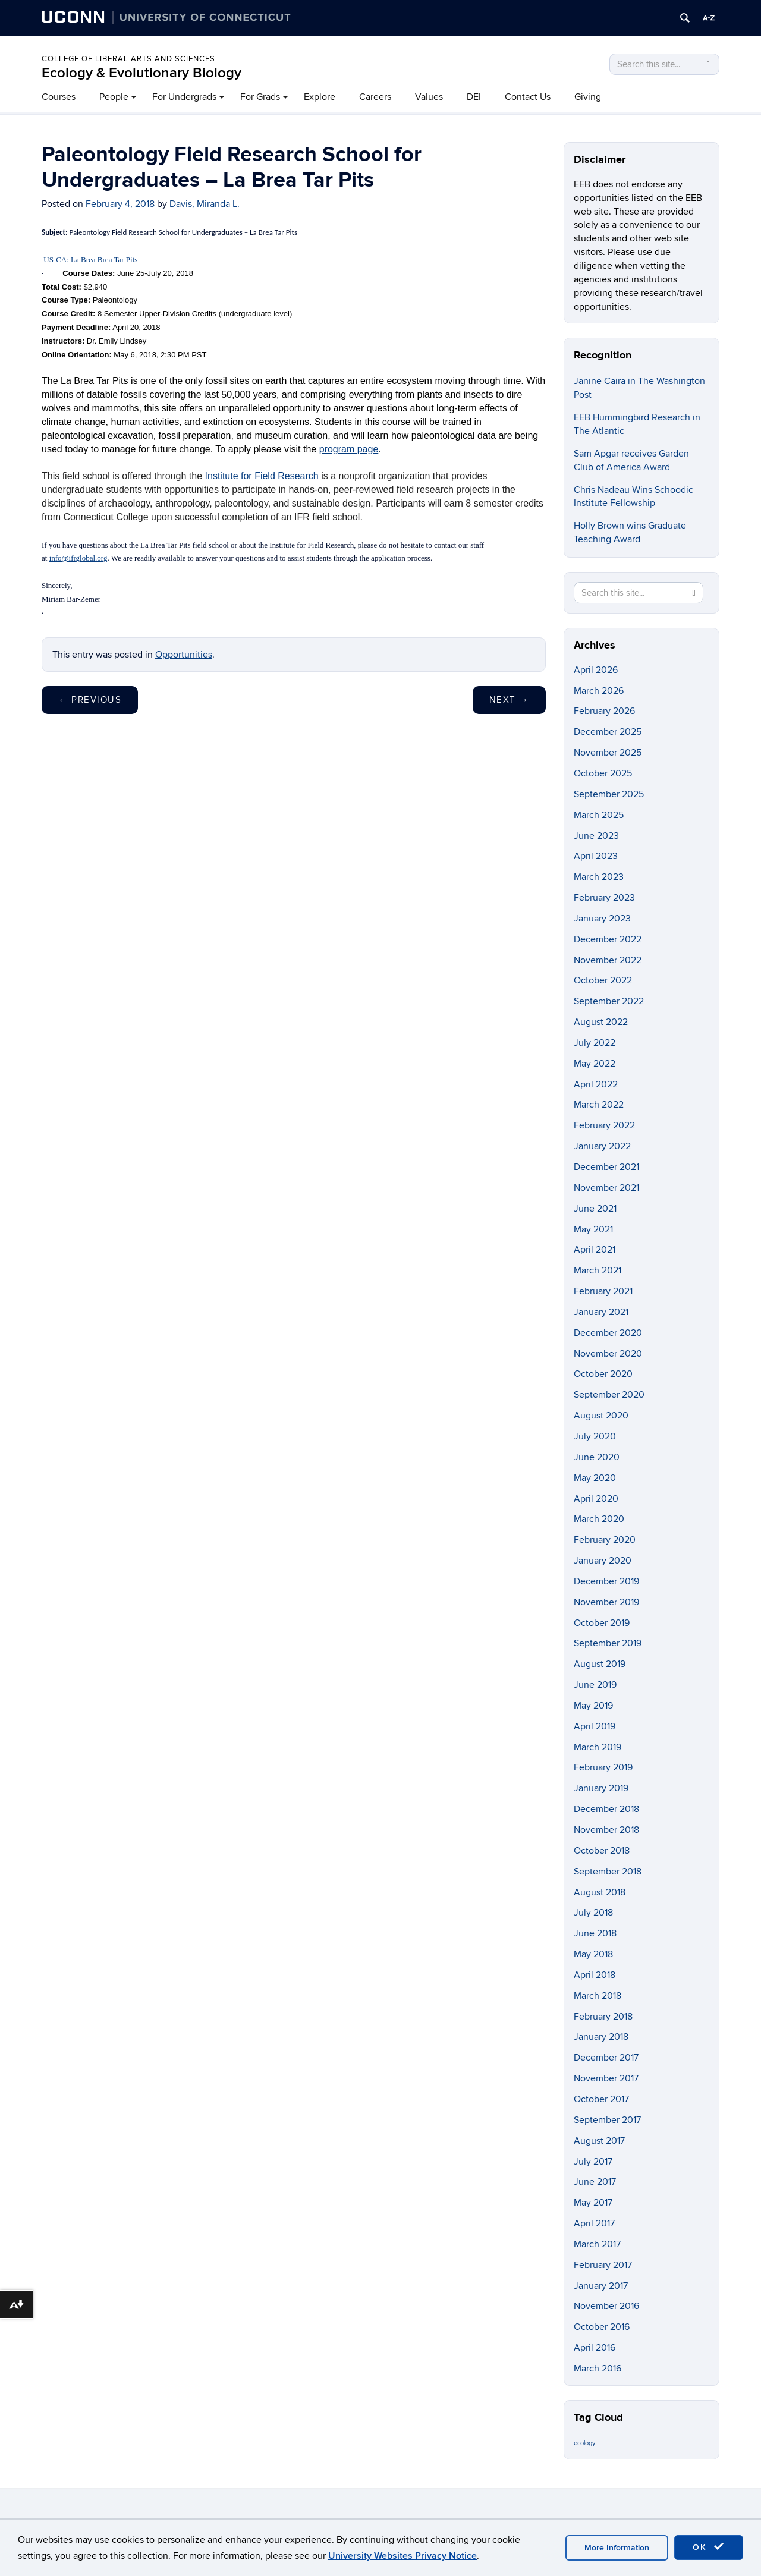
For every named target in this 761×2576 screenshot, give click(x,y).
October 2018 (602, 1851)
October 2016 (602, 2327)
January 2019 (601, 1788)
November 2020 (608, 1354)
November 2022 (607, 960)
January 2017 (601, 2286)
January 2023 (602, 918)
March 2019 (597, 1747)
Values (429, 97)
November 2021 (606, 1188)
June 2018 (595, 1933)
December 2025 (607, 732)
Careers (375, 97)
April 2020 (596, 1499)
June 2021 (595, 1209)
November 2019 (606, 1602)
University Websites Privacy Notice (402, 2556)
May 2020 (595, 1478)
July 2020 (595, 1436)
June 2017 (595, 2182)
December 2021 (606, 1167)
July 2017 (593, 2162)
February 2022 (604, 1125)
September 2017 (607, 2120)
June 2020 (597, 1457)
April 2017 (594, 2223)
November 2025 (607, 753)
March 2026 (599, 691)
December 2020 (608, 1333)
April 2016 (594, 2348)
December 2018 (606, 1809)
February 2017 (603, 2265)
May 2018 (593, 1954)
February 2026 (604, 711)
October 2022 (603, 980)
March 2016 (597, 2368)
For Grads (260, 97)
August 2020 (601, 1415)
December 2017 (606, 2058)
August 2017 (599, 2141)
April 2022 (596, 1084)
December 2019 (606, 1581)
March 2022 (599, 1105)
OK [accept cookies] (709, 2547)
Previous (89, 699)
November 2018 (606, 1830)
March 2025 (599, 815)
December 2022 (607, 939)
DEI (474, 97)
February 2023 (604, 898)
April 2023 (596, 856)
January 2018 (601, 2037)
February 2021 (603, 1291)
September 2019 (607, 1643)
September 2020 (609, 1395)
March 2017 (597, 2244)
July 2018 (593, 1912)
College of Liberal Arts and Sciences (128, 59)
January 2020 (602, 1561)
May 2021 (593, 1229)
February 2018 (603, 2017)
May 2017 (593, 2203)
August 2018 (599, 1892)
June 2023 (596, 836)
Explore (319, 97)
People (113, 97)
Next (509, 699)
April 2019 (594, 1726)
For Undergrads (184, 97)
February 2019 (603, 1767)
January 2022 (602, 1146)
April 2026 (596, 670)
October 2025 (603, 773)
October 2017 (601, 2099)
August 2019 (599, 1664)
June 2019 (595, 1685)
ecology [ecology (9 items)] (584, 2443)
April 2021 (594, 1250)
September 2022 (609, 1001)
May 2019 (593, 1706)
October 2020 (603, 1374)
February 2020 (605, 1540)
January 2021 (601, 1312)
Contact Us (528, 97)
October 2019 (602, 1623)
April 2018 (594, 1975)
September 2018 (607, 1871)
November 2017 (606, 2078)
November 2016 (606, 2306)
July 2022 (594, 1043)
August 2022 (601, 1022)
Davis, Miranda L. (204, 204)
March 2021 (597, 1270)
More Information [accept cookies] (616, 2548)
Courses (59, 97)
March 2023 (599, 877)
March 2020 (599, 1519)
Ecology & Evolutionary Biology (141, 72)
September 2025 (609, 794)
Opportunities (183, 654)
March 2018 (597, 1996)
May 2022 (594, 1064)
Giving (587, 97)
